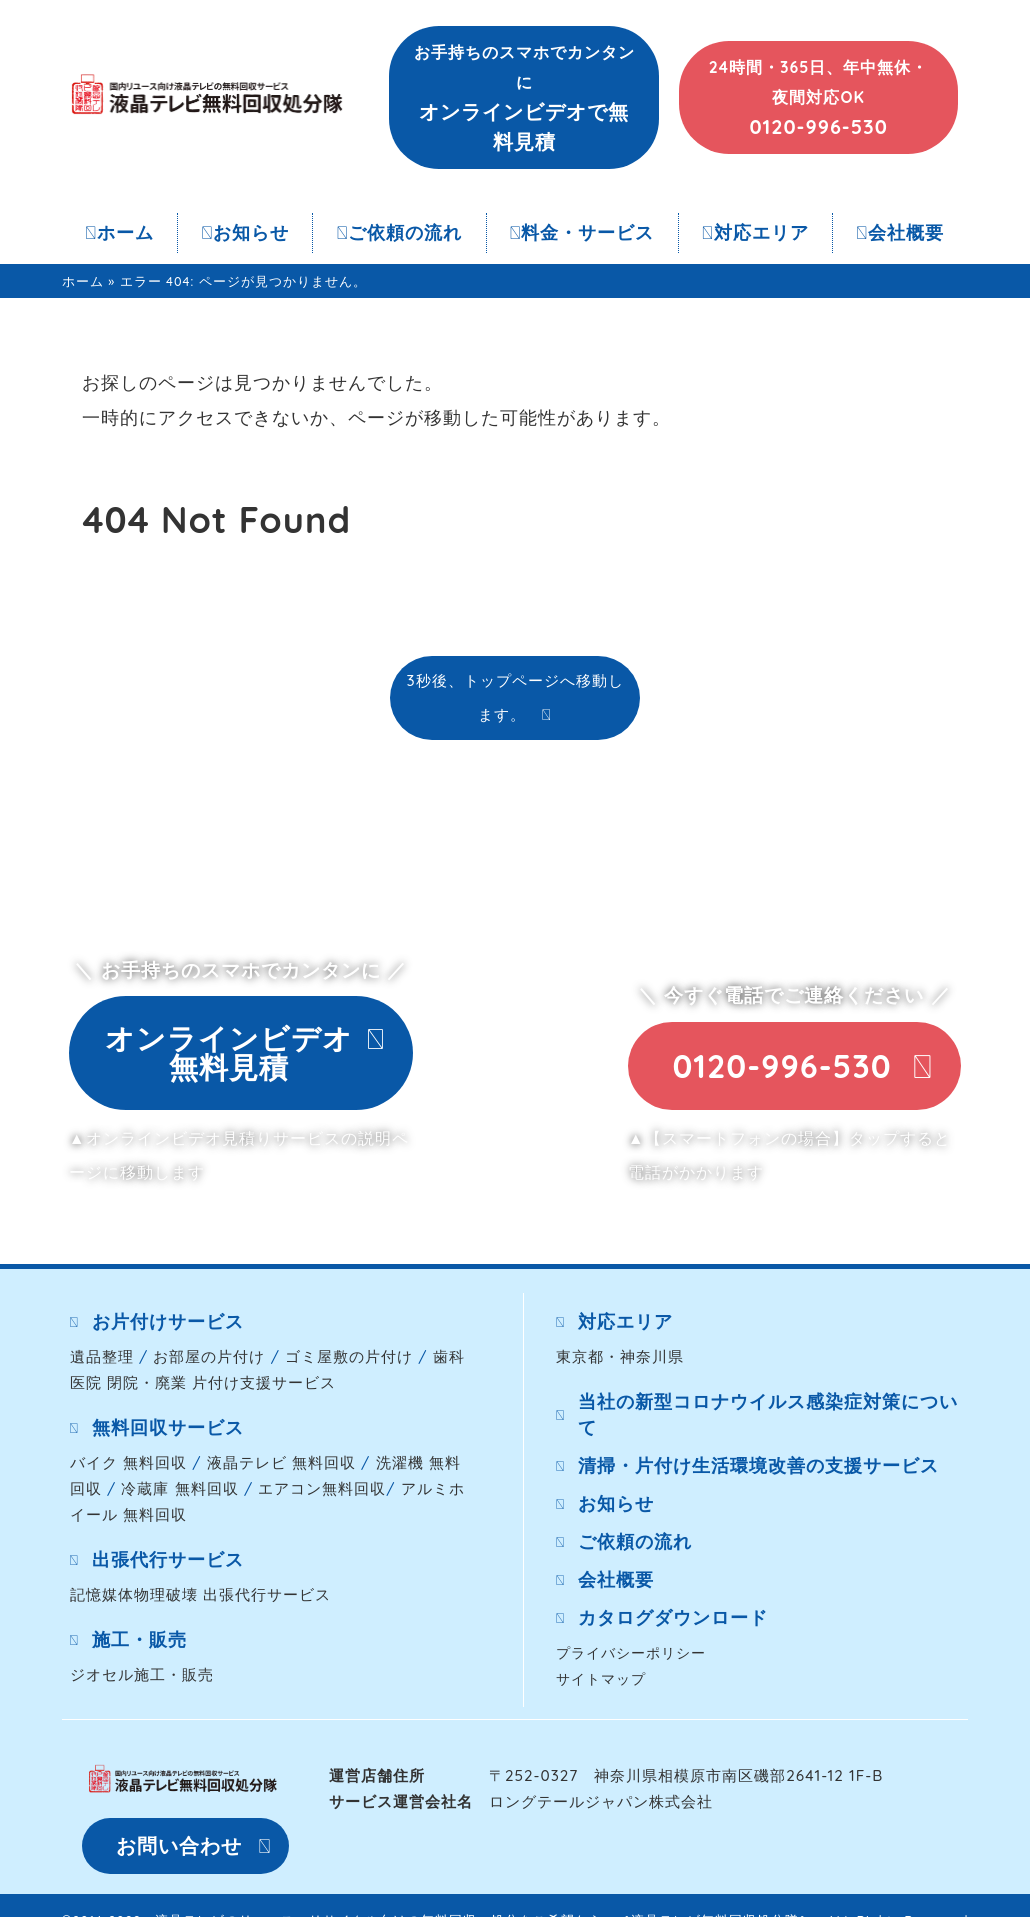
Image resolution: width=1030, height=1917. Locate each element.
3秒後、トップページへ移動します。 (514, 697)
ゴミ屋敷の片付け (349, 1356)
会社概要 (900, 232)
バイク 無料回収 (128, 1462)
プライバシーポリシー (631, 1652)
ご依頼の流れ (400, 232)
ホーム (119, 232)
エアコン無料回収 (322, 1488)
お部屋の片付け (209, 1356)
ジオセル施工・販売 (142, 1674)
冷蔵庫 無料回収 (179, 1488)
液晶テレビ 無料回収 (281, 1462)
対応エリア (755, 232)
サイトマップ (601, 1678)
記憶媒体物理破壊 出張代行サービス (200, 1594)
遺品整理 (102, 1356)
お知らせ (245, 232)
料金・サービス (582, 232)
